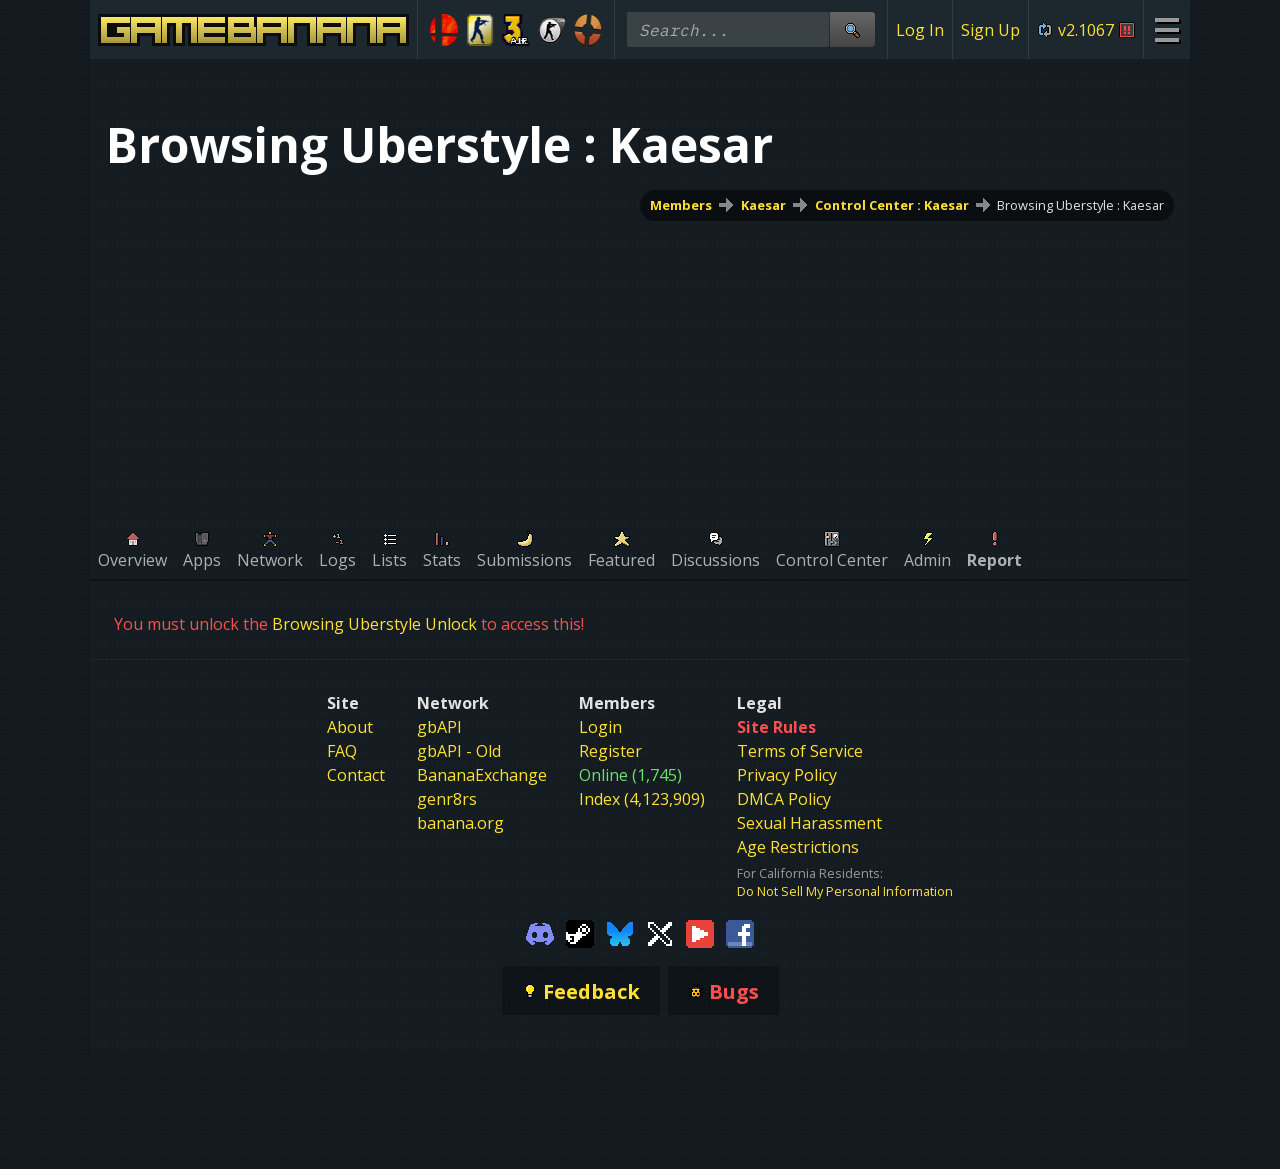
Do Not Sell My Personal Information (845, 891)
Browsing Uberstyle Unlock (374, 624)
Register (610, 751)
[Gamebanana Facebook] (740, 932)
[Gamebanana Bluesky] (620, 932)
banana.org (460, 823)
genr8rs (447, 799)
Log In (920, 30)
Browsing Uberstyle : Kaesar (1080, 205)
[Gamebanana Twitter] (660, 932)
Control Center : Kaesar (892, 205)
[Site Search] (852, 29)
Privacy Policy (787, 775)
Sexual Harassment (809, 823)
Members (681, 205)
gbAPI (439, 727)
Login (600, 727)
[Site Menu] (1166, 29)
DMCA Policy (784, 799)
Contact (356, 775)
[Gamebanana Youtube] (700, 932)
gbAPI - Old (459, 751)
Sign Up (990, 30)
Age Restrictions (798, 847)
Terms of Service (800, 751)
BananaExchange (482, 775)
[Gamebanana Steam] (580, 932)
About (350, 727)
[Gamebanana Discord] (540, 932)
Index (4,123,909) (642, 799)
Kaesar (763, 205)
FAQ (342, 751)
